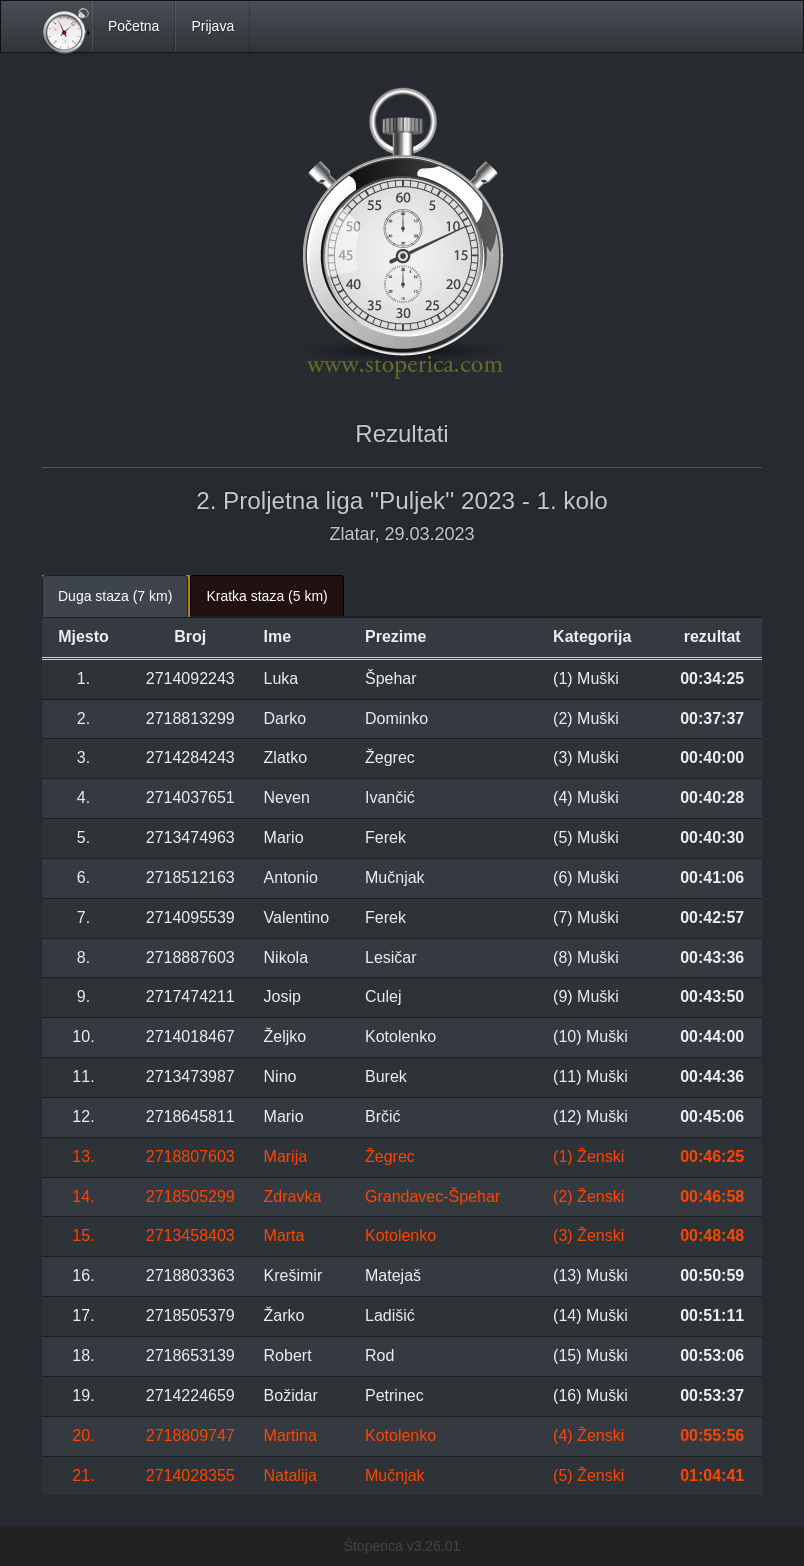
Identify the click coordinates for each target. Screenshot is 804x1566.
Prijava (212, 26)
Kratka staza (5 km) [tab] (266, 596)
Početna (133, 26)
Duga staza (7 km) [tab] (115, 596)
